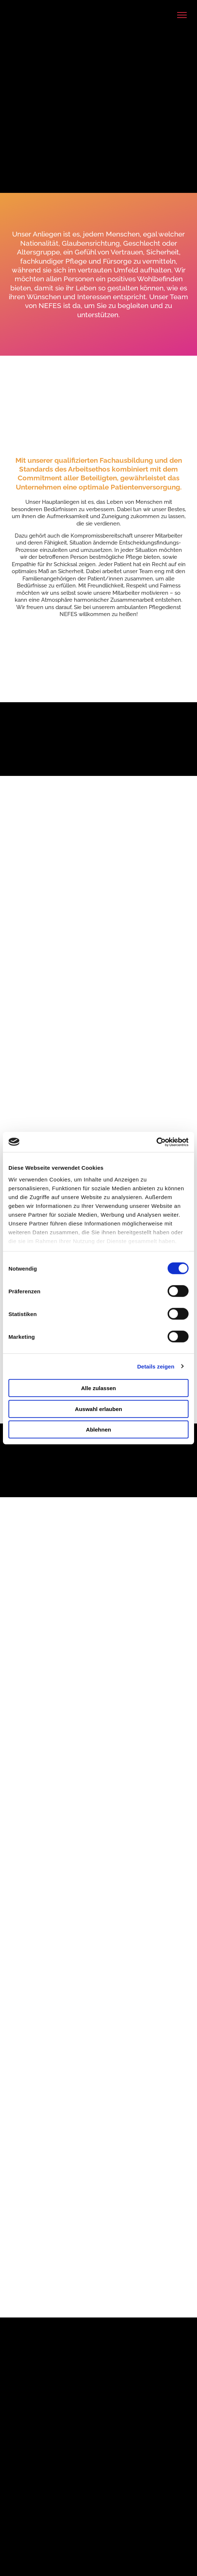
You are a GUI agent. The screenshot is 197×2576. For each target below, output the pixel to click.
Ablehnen (98, 1429)
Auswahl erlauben (98, 1409)
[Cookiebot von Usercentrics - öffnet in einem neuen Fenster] (156, 1142)
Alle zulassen (98, 1388)
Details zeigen (155, 1366)
